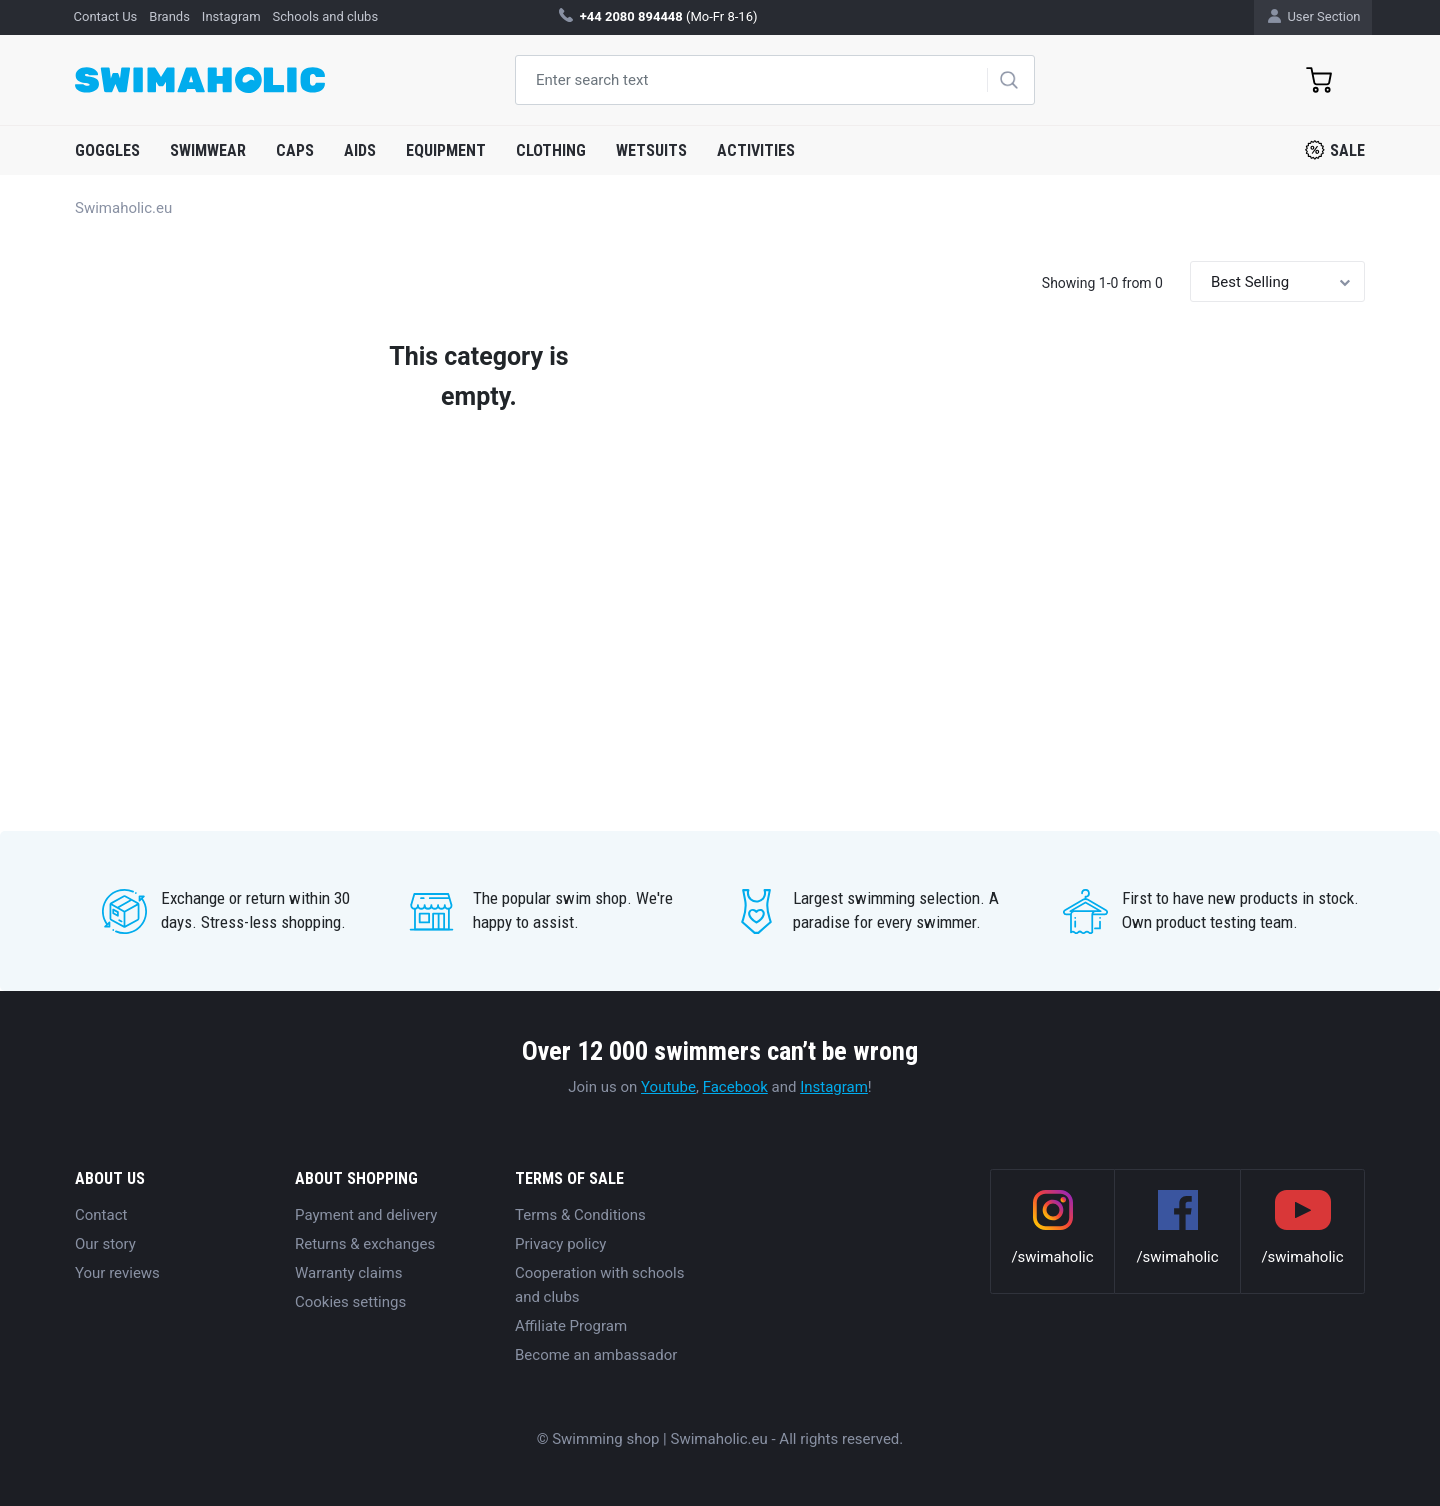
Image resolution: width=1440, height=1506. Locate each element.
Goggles (107, 150)
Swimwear (208, 150)
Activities (756, 150)
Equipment (446, 150)
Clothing (551, 150)
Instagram (834, 1087)
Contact (101, 1215)
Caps (295, 150)
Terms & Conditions (580, 1215)
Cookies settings (350, 1302)
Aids (360, 150)
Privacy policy (560, 1244)
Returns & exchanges (365, 1244)
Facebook (735, 1087)
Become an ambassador (596, 1355)
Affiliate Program (571, 1326)
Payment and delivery (366, 1215)
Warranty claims (348, 1273)
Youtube (668, 1087)
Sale (1335, 150)
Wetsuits (651, 150)
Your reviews (117, 1273)
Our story (105, 1244)
